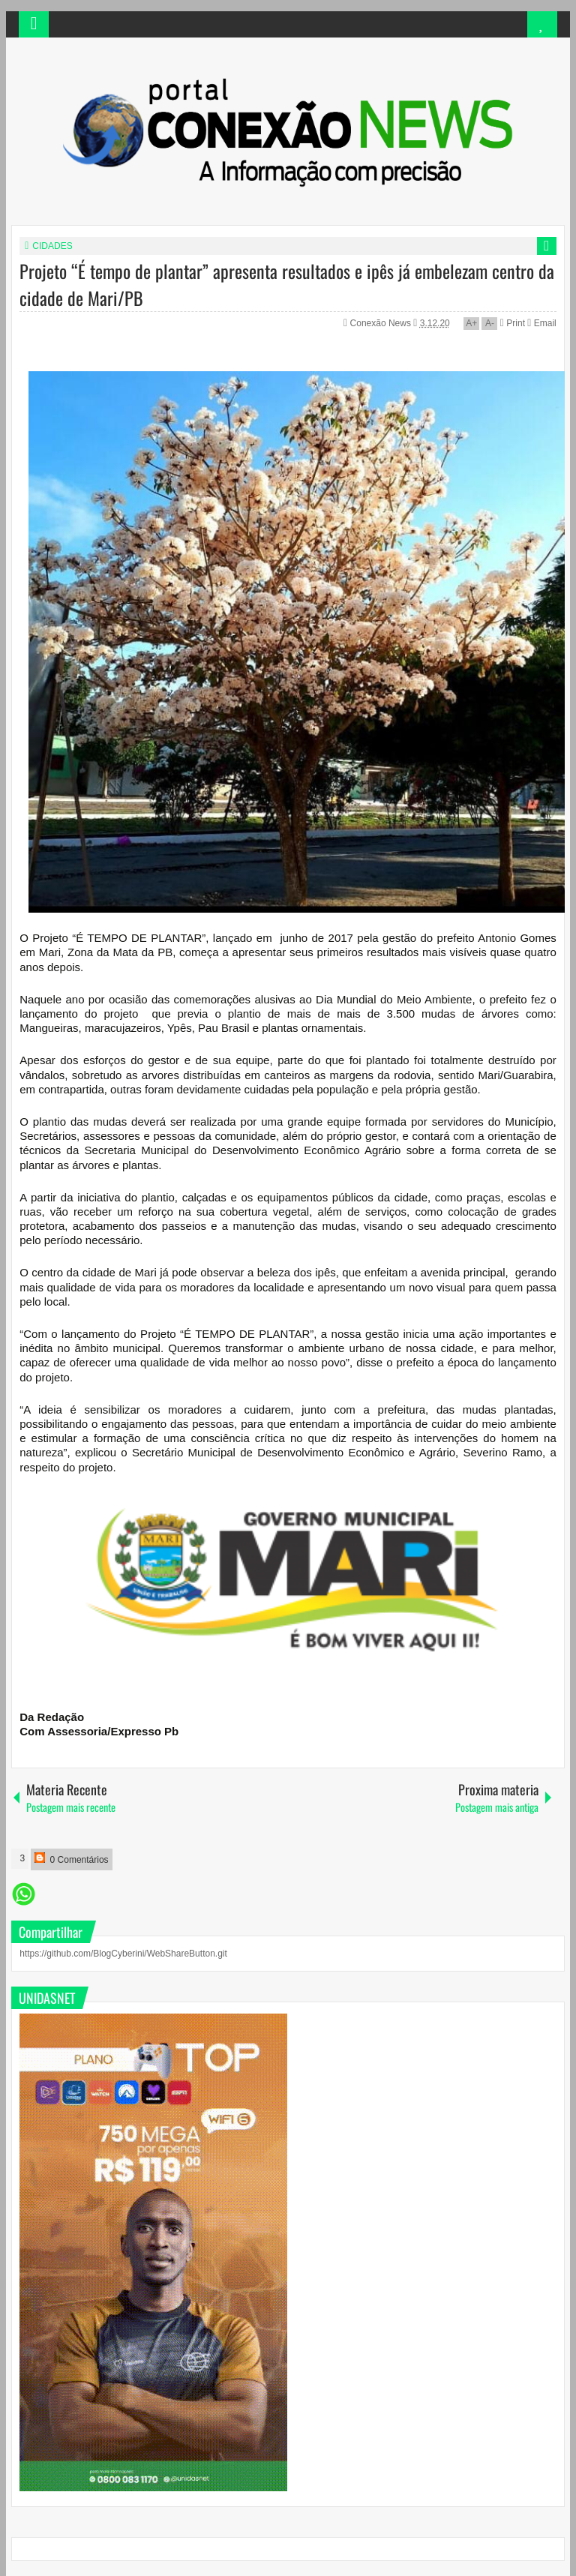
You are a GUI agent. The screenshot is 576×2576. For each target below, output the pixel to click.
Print (512, 323)
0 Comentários (71, 1858)
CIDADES (52, 246)
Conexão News (382, 323)
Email (541, 323)
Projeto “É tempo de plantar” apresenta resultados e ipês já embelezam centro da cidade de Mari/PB (287, 284)
